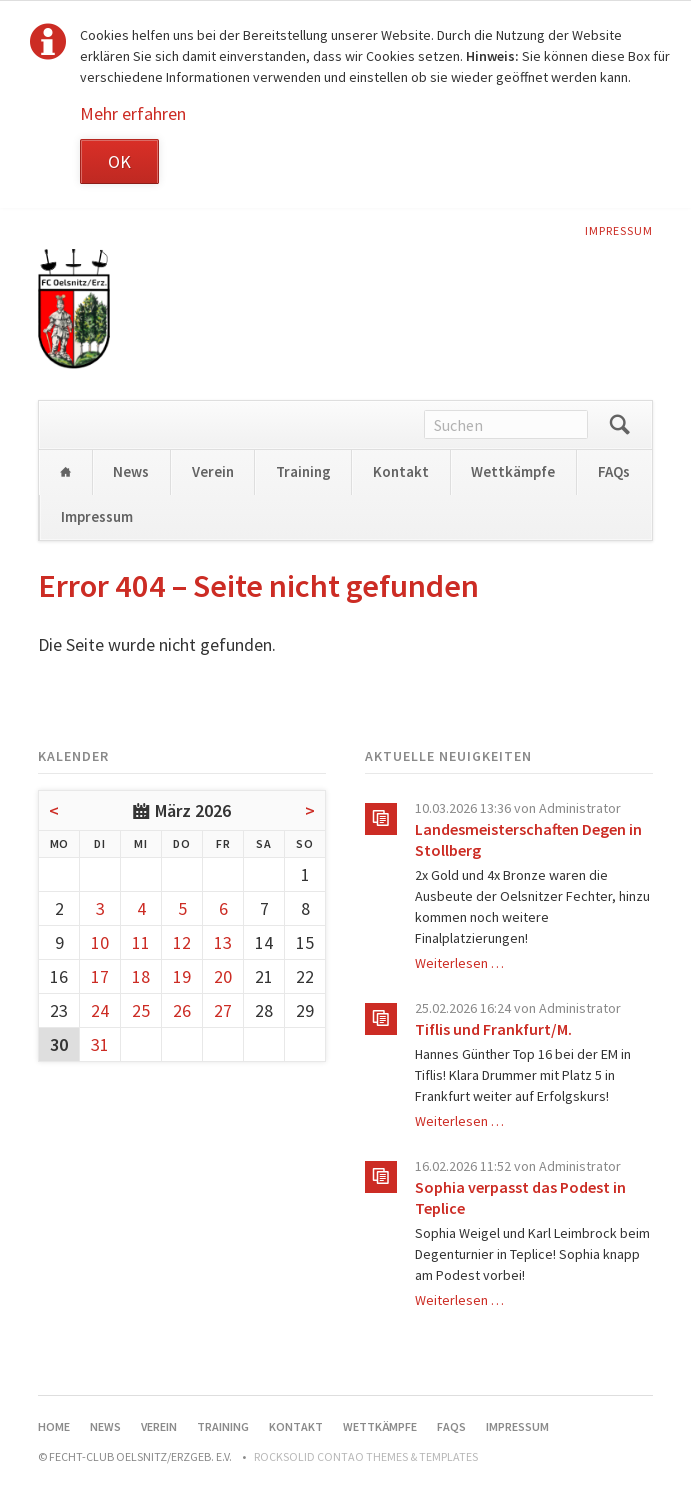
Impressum (619, 230)
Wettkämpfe (513, 471)
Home (65, 472)
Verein (213, 471)
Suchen (620, 425)
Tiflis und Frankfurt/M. (493, 1029)
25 (141, 1010)
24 (100, 1010)
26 (182, 1010)
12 (182, 942)
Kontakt (401, 471)
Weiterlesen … (459, 963)
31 (100, 1044)
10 (100, 942)
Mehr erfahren (133, 113)
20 (223, 976)
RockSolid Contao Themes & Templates (366, 1456)
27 (223, 1010)
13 (223, 942)
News (131, 471)
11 (141, 942)
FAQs (614, 471)
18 (141, 976)
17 (100, 976)
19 (182, 976)
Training (303, 471)
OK (119, 161)
